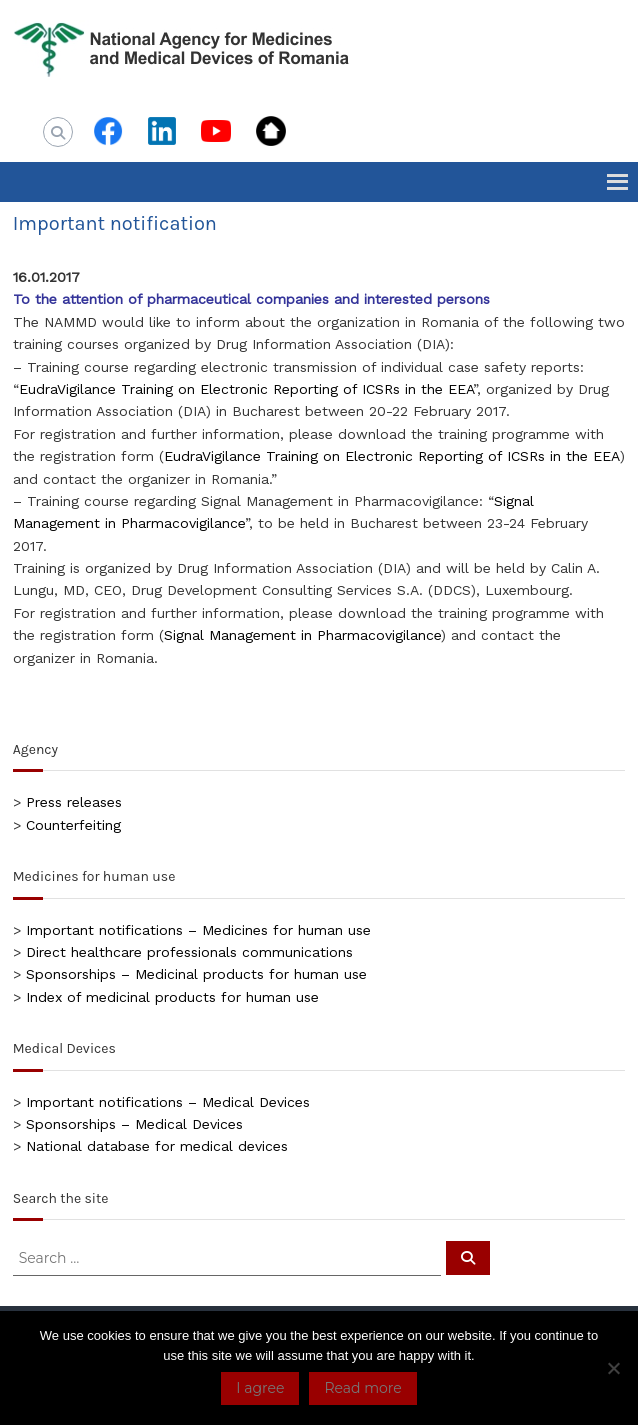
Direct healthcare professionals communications (189, 952)
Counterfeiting (73, 825)
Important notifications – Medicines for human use (198, 930)
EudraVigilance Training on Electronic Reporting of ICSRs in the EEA (246, 389)
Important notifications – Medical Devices (168, 1102)
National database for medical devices (157, 1146)
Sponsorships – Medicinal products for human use (196, 974)
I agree (260, 1388)
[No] (613, 1368)
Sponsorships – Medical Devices (134, 1124)
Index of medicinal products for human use (172, 997)
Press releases (74, 802)
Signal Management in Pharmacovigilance (302, 635)
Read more (362, 1388)
